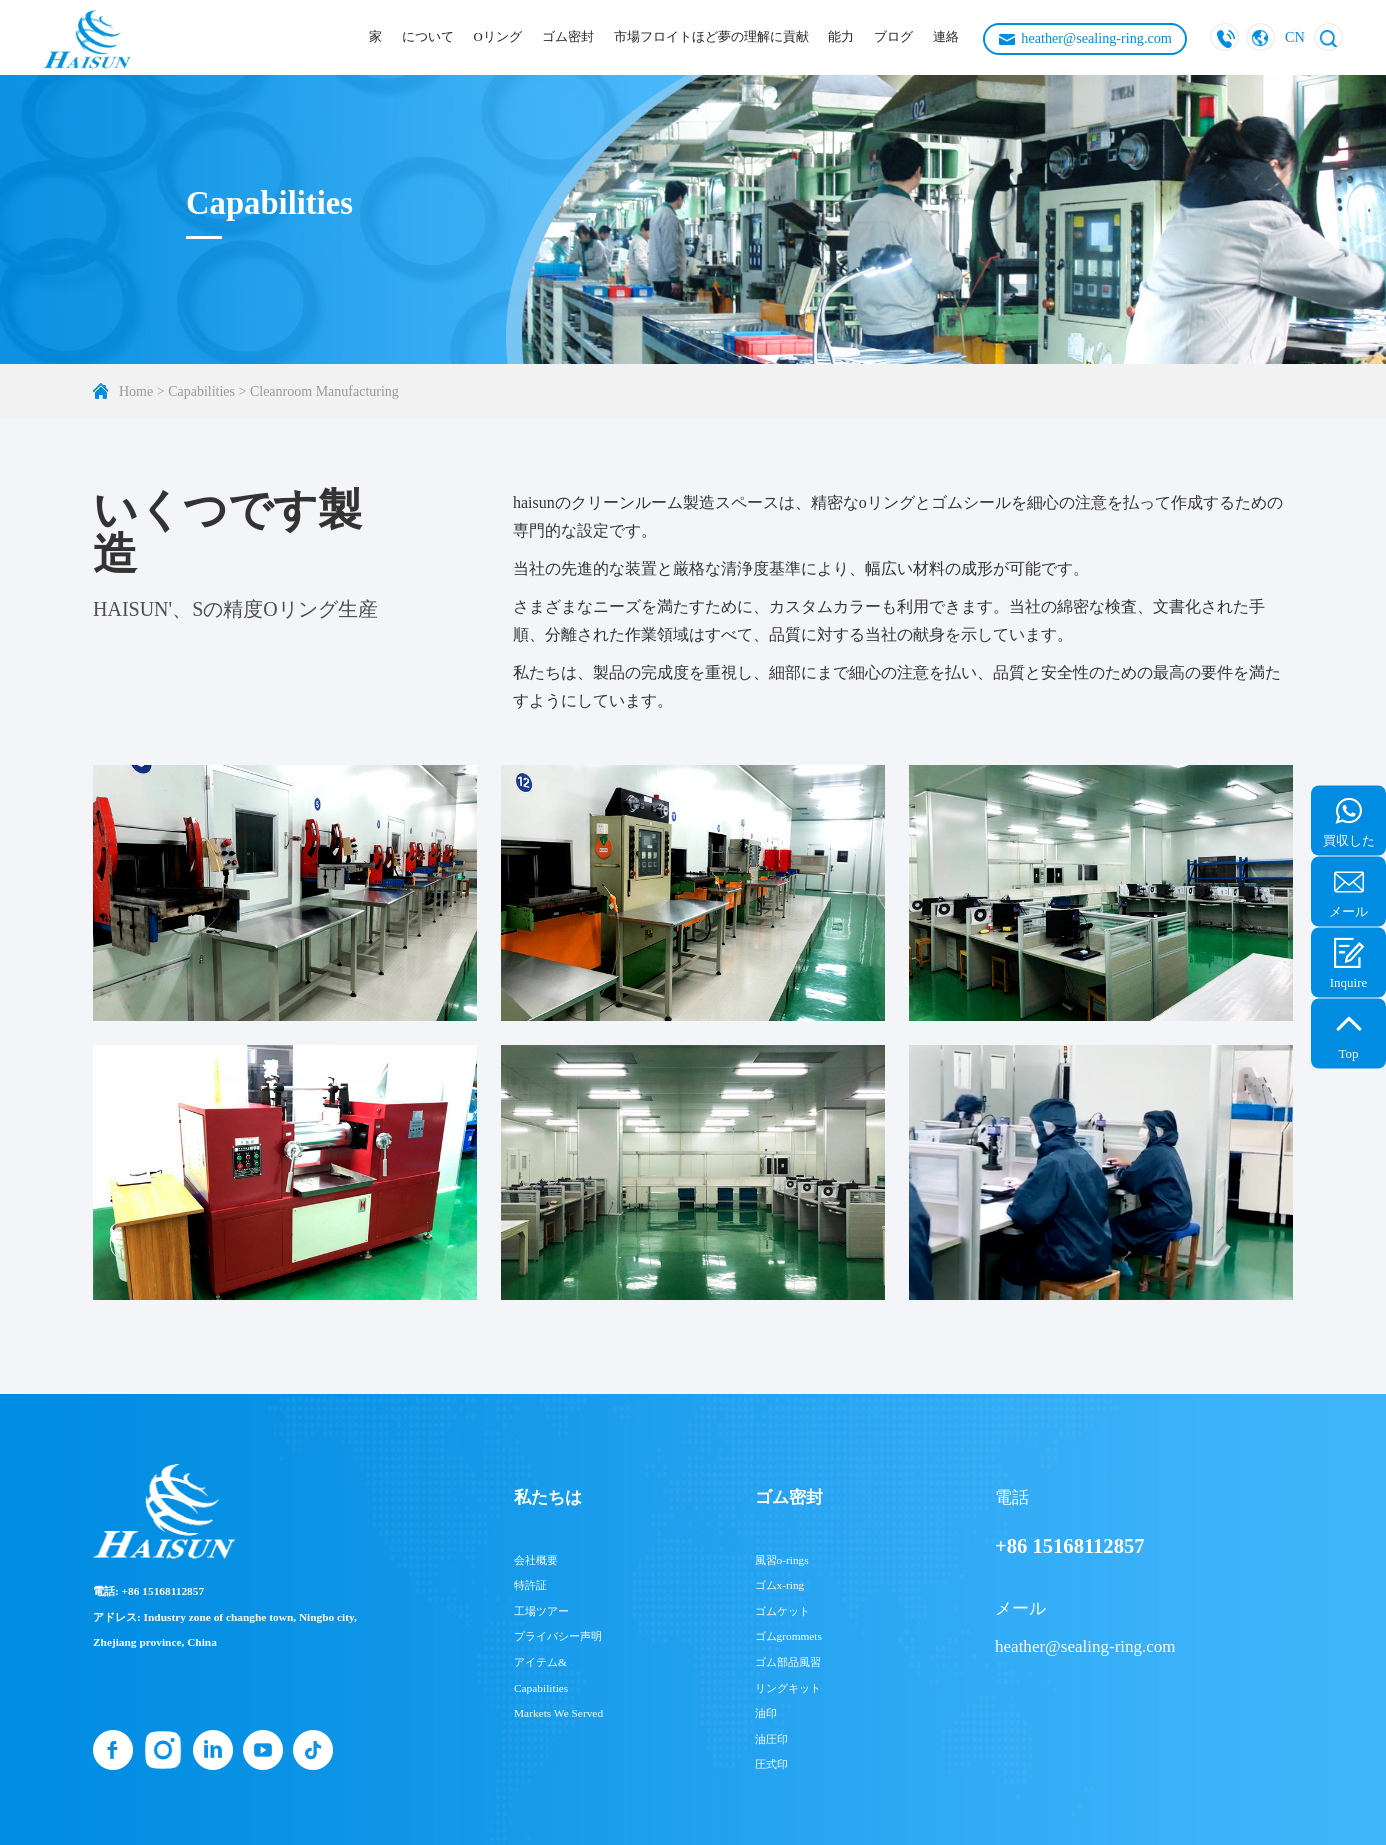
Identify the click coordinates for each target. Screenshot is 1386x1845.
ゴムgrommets (788, 1636)
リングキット (788, 1688)
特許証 (530, 1585)
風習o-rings (782, 1560)
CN (1295, 37)
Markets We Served (558, 1713)
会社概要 (536, 1560)
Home (136, 391)
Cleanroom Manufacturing (324, 391)
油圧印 (771, 1739)
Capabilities (201, 391)
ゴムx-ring (780, 1585)
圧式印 (771, 1764)
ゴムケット (782, 1611)
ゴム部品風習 (788, 1662)
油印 (766, 1713)
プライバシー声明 (558, 1636)
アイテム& (540, 1662)
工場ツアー (541, 1611)
